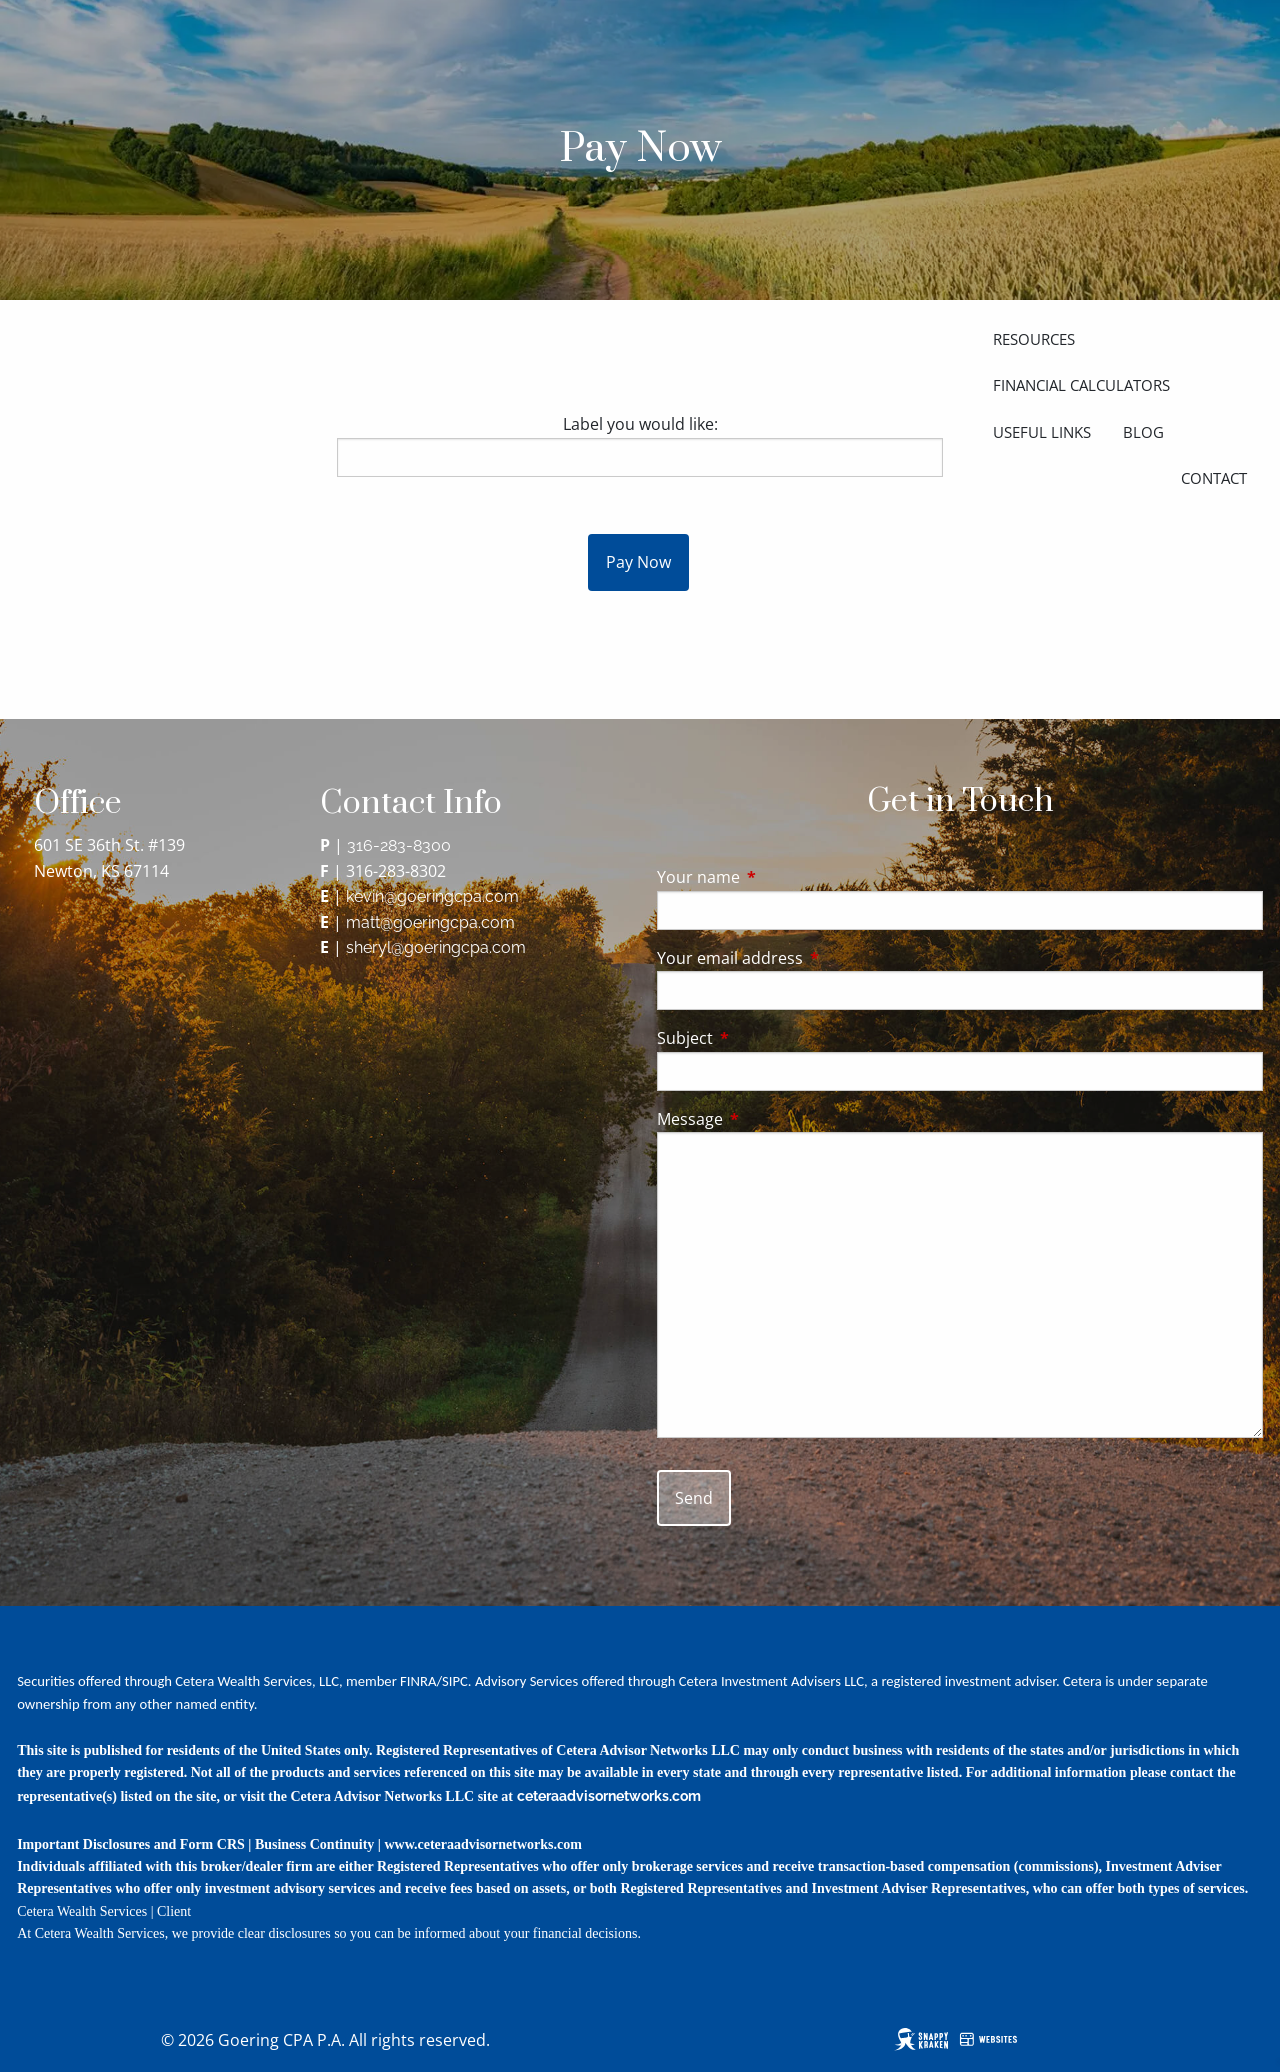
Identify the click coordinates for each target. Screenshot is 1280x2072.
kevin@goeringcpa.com (432, 896)
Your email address (810, 958)
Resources (1034, 339)
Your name (779, 877)
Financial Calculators (1081, 385)
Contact (1214, 478)
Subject (765, 1038)
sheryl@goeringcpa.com (436, 947)
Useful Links (1042, 432)
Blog (1143, 432)
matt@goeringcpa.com (430, 922)
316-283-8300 (399, 845)
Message (770, 1119)
